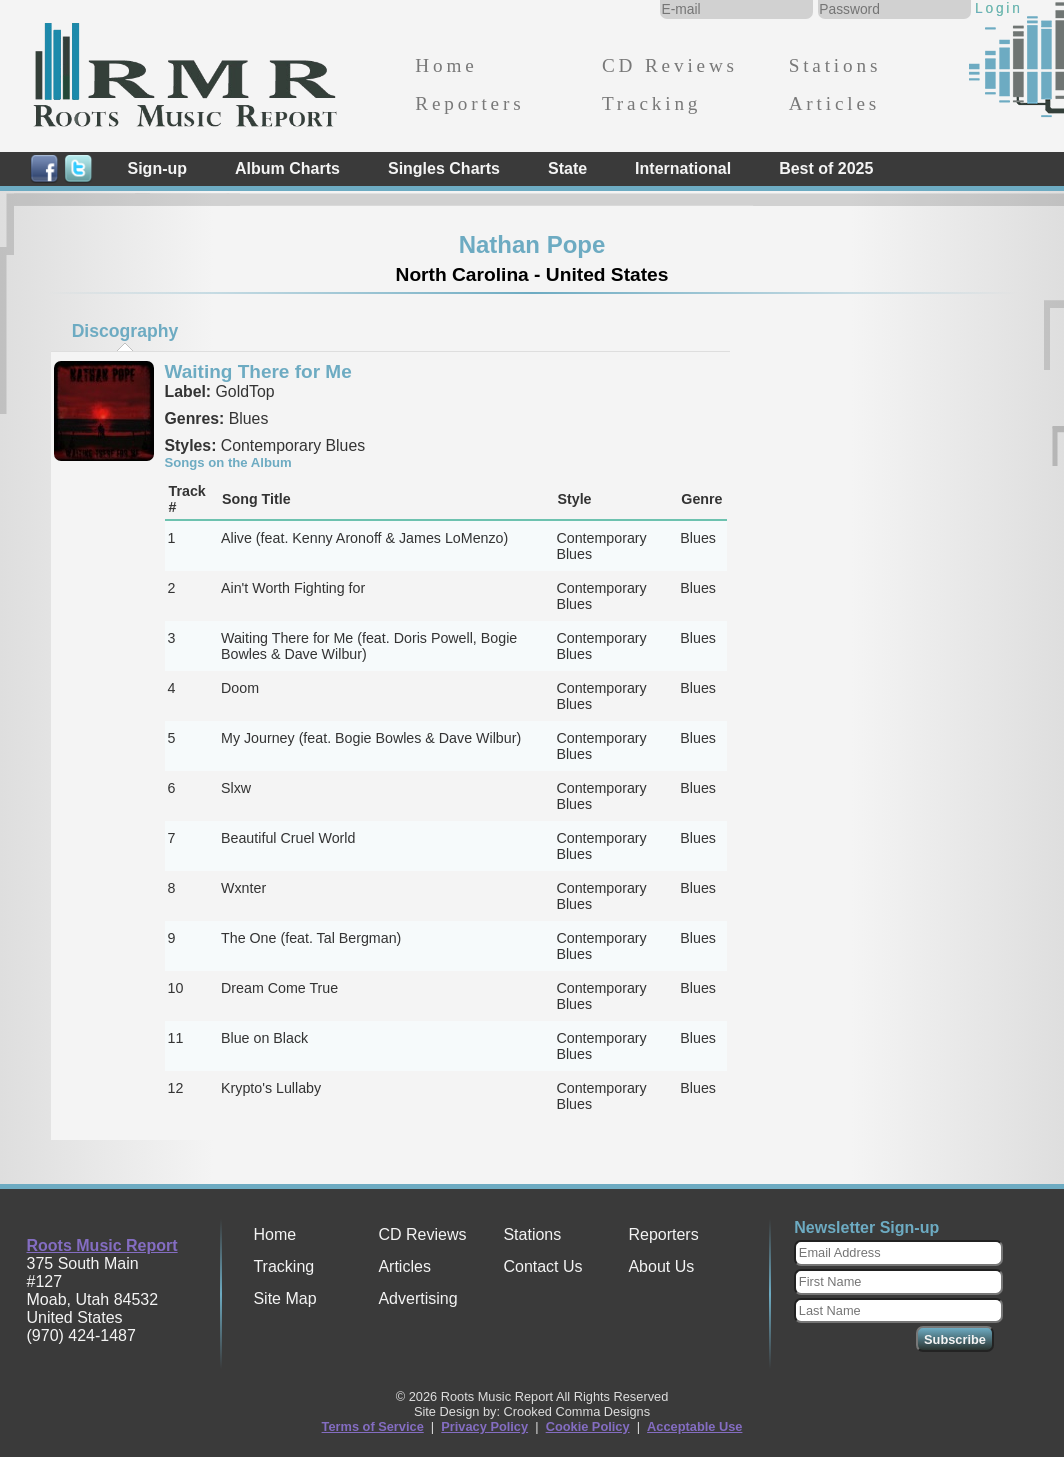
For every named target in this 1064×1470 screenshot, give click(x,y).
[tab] (125, 331)
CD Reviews (670, 65)
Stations (835, 65)
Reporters (469, 103)
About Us (661, 1266)
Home (446, 65)
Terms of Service (373, 1426)
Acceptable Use (694, 1426)
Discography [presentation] (125, 331)
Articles (834, 103)
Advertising (417, 1298)
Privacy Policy (484, 1426)
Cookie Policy (588, 1426)
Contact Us (542, 1266)
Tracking (651, 103)
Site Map (284, 1298)
